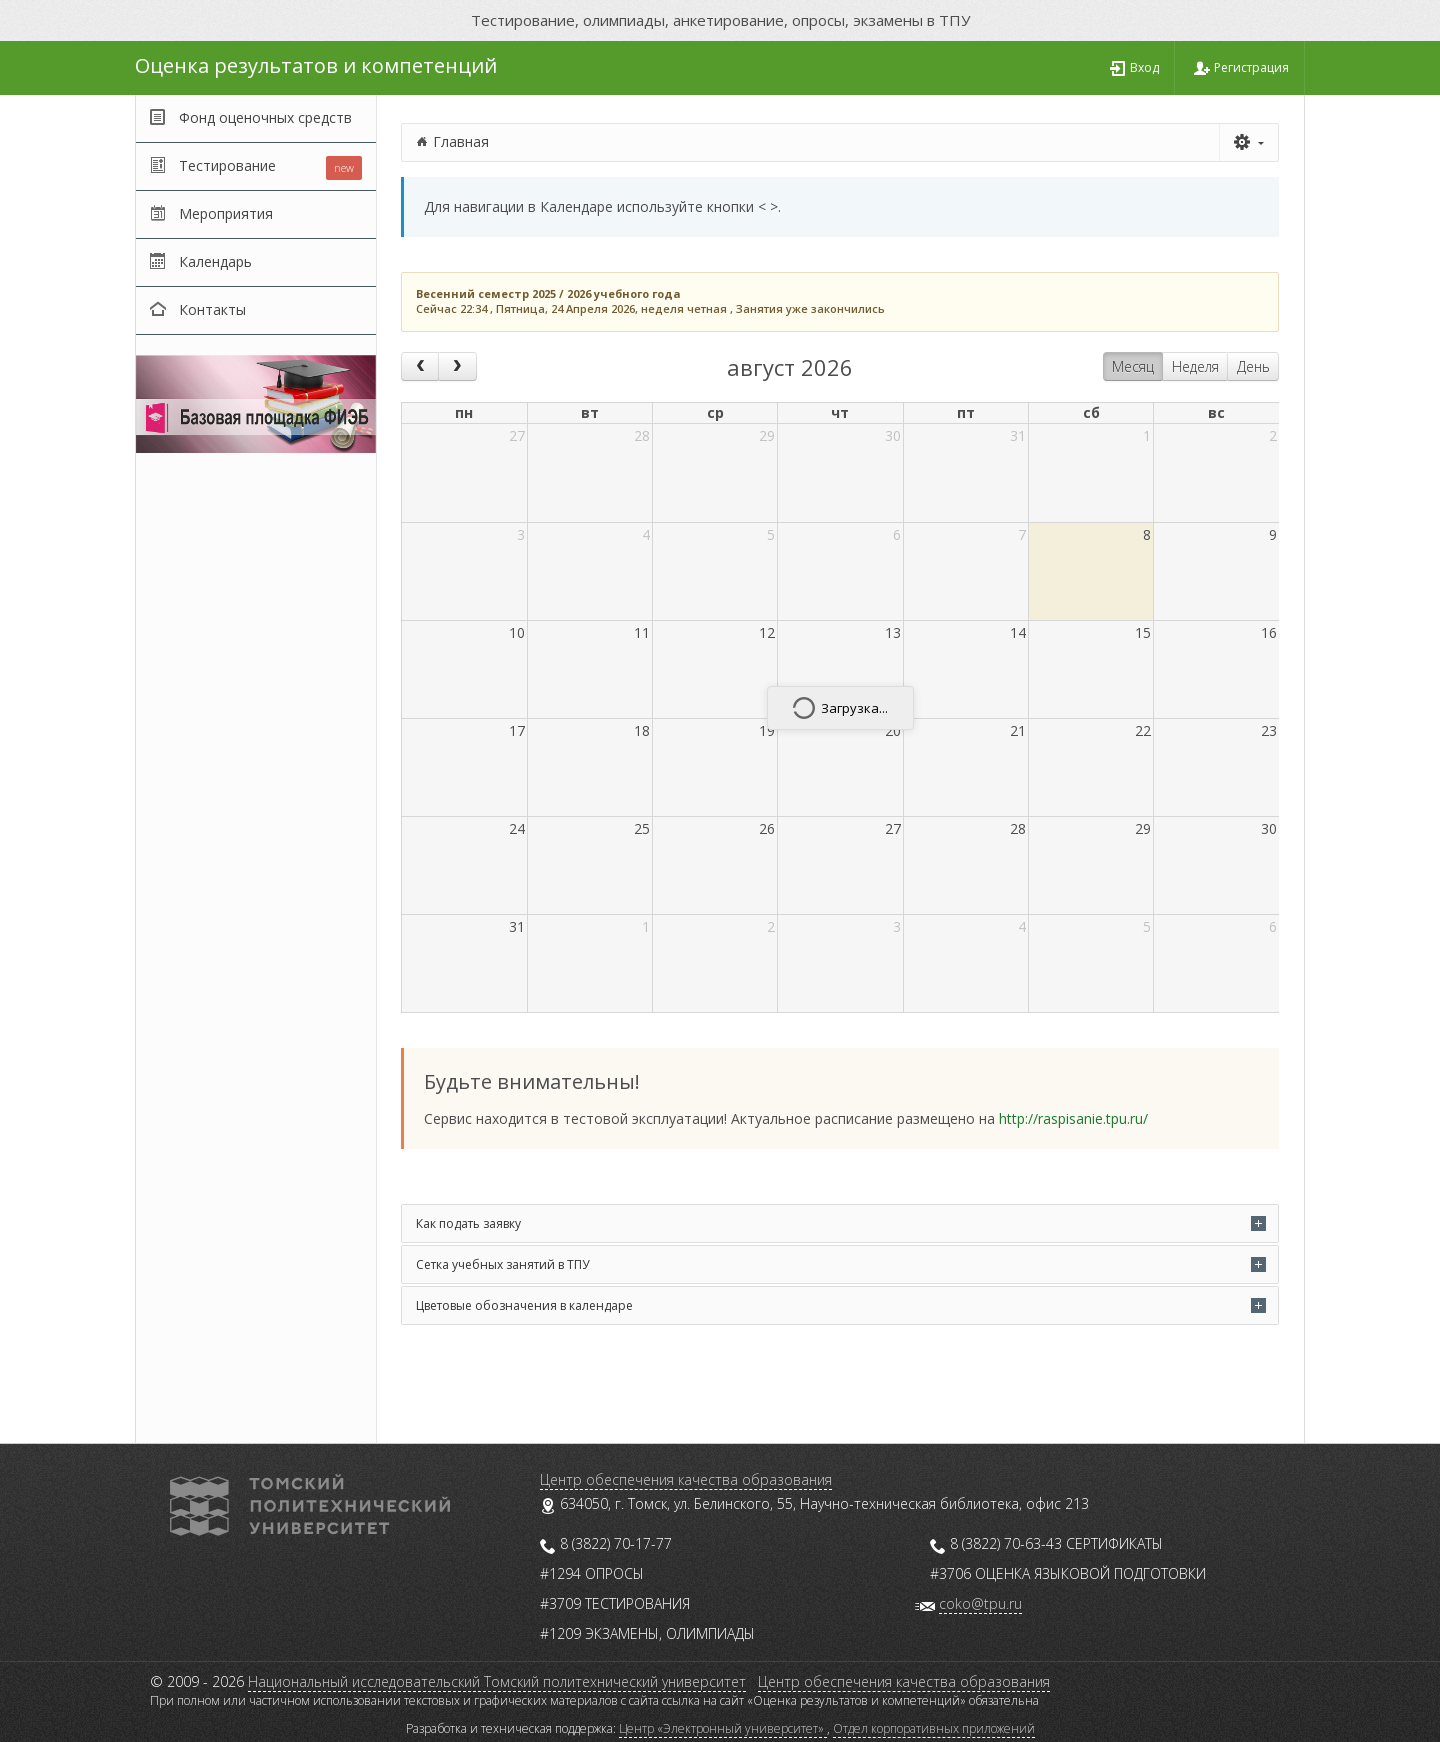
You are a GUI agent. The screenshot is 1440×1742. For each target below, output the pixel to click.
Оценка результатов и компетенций (316, 65)
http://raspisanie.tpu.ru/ (1073, 1118)
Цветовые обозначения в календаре (524, 1305)
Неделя (1195, 366)
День (1253, 366)
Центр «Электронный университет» (723, 1728)
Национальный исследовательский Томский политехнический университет (497, 1681)
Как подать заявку (468, 1223)
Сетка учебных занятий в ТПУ (502, 1264)
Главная (461, 141)
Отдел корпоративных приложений (934, 1728)
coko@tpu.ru (980, 1603)
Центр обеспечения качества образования (686, 1479)
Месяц (1133, 366)
